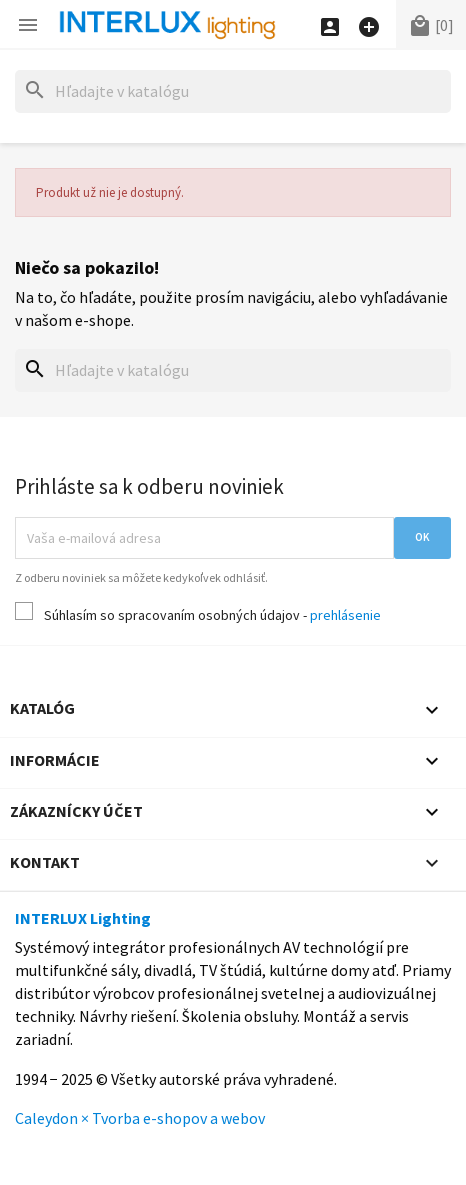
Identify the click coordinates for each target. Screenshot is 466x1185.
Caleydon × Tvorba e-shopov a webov (140, 1118)
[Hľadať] (233, 91)
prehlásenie (345, 615)
